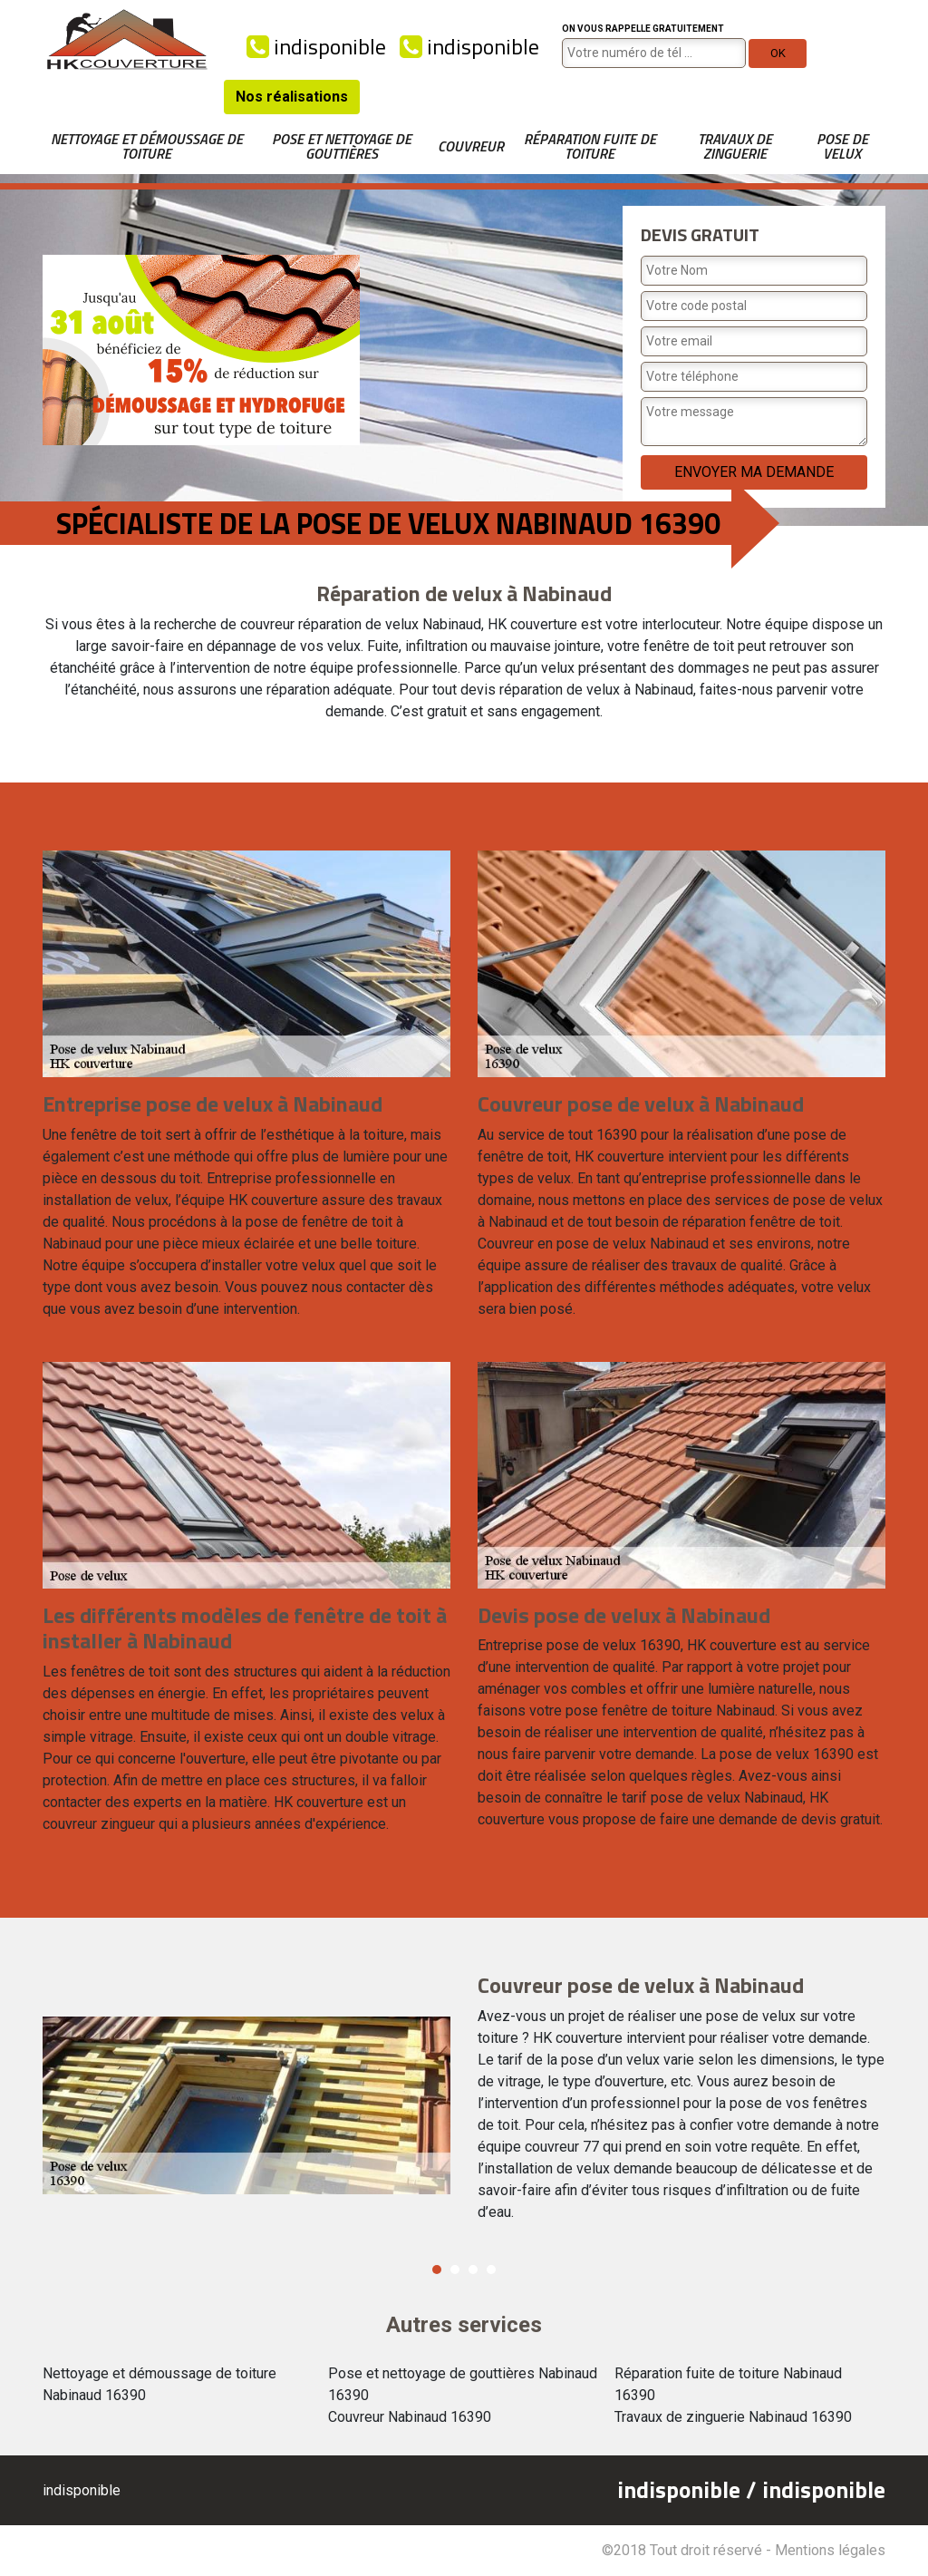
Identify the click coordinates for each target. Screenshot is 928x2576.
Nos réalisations (292, 96)
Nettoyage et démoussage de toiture (147, 146)
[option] (464, 2105)
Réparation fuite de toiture (590, 146)
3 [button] (473, 2269)
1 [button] (436, 2269)
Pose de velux (842, 146)
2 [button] (454, 2269)
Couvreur (471, 146)
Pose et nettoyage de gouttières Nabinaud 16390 (462, 2384)
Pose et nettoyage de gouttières (341, 146)
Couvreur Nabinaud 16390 (409, 2416)
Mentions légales (830, 2550)
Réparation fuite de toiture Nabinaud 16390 (728, 2384)
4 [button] (491, 2269)
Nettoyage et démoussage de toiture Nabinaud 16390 (159, 2384)
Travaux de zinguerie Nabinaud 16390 (733, 2416)
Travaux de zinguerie (735, 146)
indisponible (316, 46)
